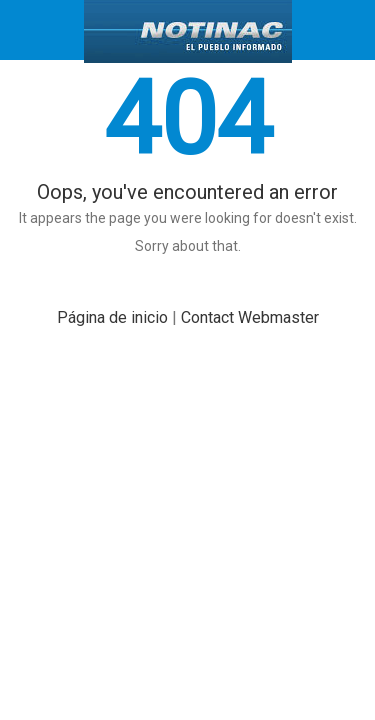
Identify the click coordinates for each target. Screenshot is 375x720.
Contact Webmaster (250, 317)
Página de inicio (112, 317)
